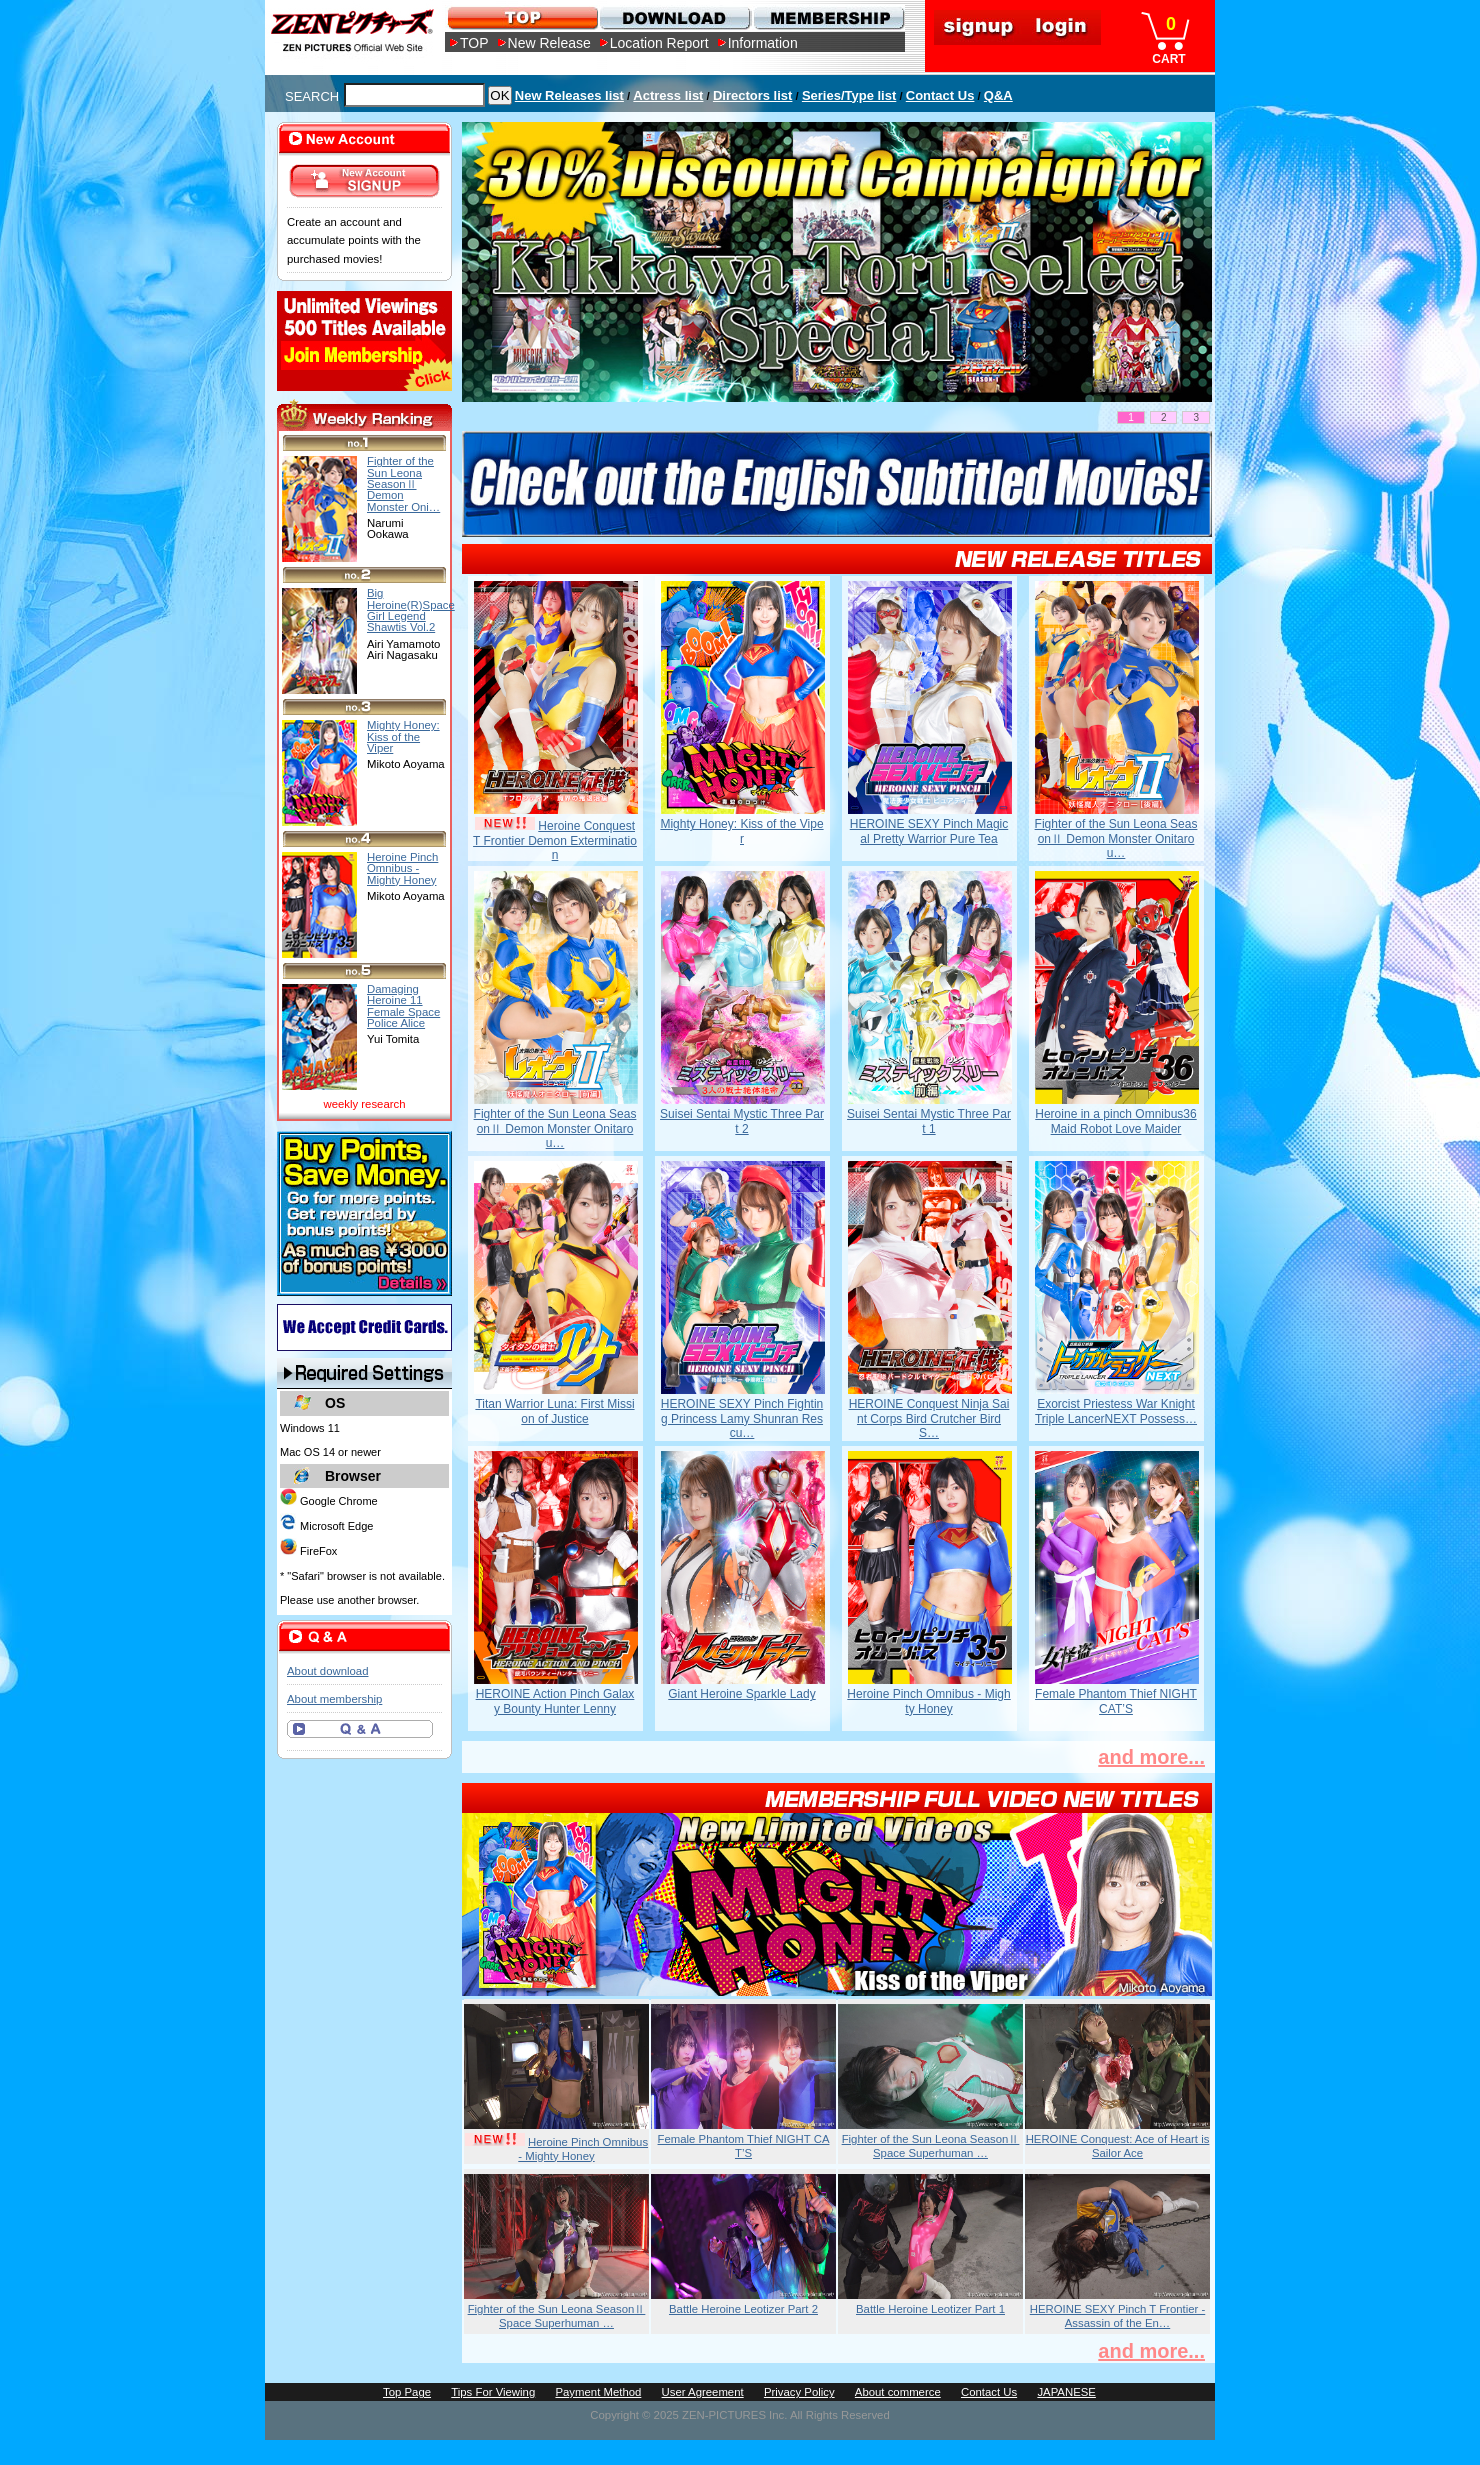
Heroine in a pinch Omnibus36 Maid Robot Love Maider (1115, 1121)
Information (763, 43)
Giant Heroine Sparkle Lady (741, 1694)
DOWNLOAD (674, 17)
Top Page (407, 2392)
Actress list (668, 95)
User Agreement (703, 2392)
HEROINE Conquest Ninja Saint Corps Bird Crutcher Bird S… (929, 1418)
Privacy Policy (799, 2392)
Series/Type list (849, 95)
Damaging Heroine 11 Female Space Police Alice (403, 1006)
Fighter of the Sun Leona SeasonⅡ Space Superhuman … (931, 2146)
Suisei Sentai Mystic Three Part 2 (742, 1121)
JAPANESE (1066, 2392)
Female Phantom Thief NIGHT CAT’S (1116, 1701)
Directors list (752, 95)
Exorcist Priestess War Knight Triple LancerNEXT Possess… (1116, 1411)
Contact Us (940, 95)
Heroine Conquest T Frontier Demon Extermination (555, 840)
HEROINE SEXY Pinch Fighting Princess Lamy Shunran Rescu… (742, 1418)
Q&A (998, 95)
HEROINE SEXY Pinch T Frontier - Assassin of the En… (1118, 2316)
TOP (474, 43)
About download (327, 1671)
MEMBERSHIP (827, 17)
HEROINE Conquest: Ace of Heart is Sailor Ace (1118, 2146)
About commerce (898, 2392)
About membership (334, 1699)
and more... (1151, 1757)
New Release (549, 43)
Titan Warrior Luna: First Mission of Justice (554, 1411)
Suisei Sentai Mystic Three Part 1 (929, 1121)
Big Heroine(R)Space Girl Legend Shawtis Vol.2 (411, 610)
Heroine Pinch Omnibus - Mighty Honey (928, 1701)
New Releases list (569, 95)
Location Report (659, 43)
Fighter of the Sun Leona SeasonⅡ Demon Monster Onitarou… (1116, 838)
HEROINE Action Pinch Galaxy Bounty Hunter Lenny (555, 1701)
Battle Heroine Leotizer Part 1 (930, 2309)
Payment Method (598, 2392)
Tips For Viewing (493, 2392)
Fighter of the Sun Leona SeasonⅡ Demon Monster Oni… (403, 483)
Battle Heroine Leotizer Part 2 (743, 2309)
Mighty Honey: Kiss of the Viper (741, 831)
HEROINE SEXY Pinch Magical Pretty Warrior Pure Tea (929, 831)
